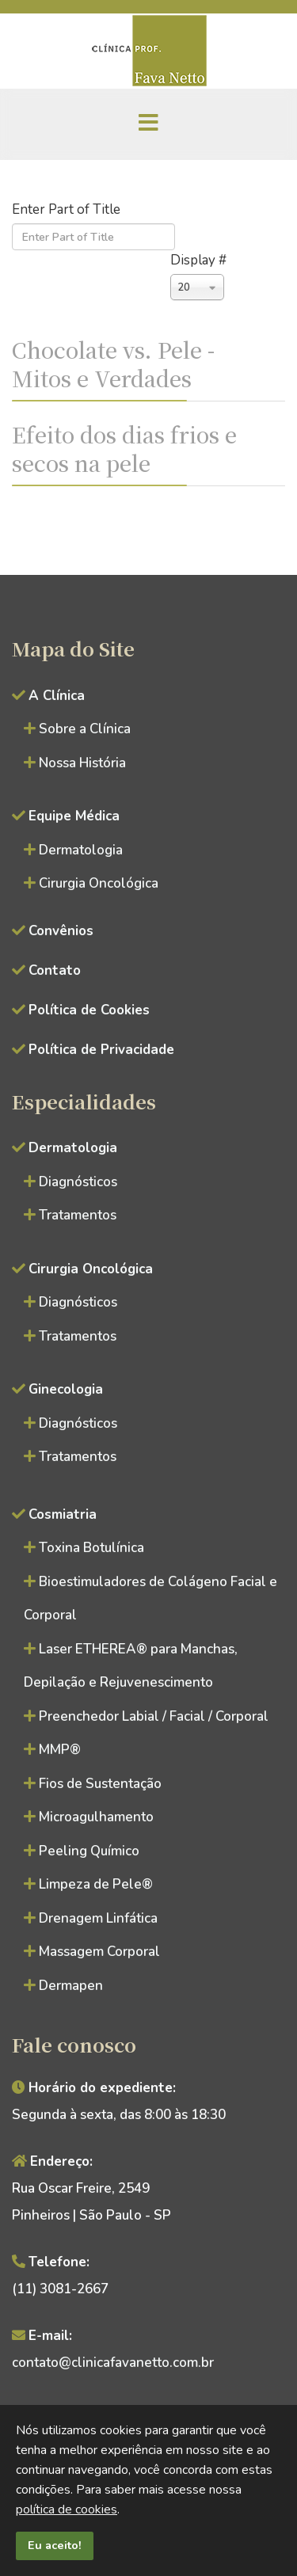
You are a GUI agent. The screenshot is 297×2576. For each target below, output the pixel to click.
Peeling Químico (89, 1851)
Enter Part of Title (68, 209)
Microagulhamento (96, 1817)
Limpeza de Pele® (96, 1884)
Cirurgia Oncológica (98, 883)
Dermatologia (81, 850)
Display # (198, 260)
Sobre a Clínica (85, 729)
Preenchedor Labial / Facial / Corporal (153, 1716)
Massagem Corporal (99, 1951)
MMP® (60, 1750)
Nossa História (82, 763)
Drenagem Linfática (98, 1918)
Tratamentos (77, 1215)
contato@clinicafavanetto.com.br (113, 2362)
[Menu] (149, 124)
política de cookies (66, 2509)
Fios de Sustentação (100, 1784)
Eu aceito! (55, 2545)
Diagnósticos (78, 1182)
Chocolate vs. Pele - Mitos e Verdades (113, 363)
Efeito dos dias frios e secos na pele (124, 448)
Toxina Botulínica (91, 1548)
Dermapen (71, 1986)
